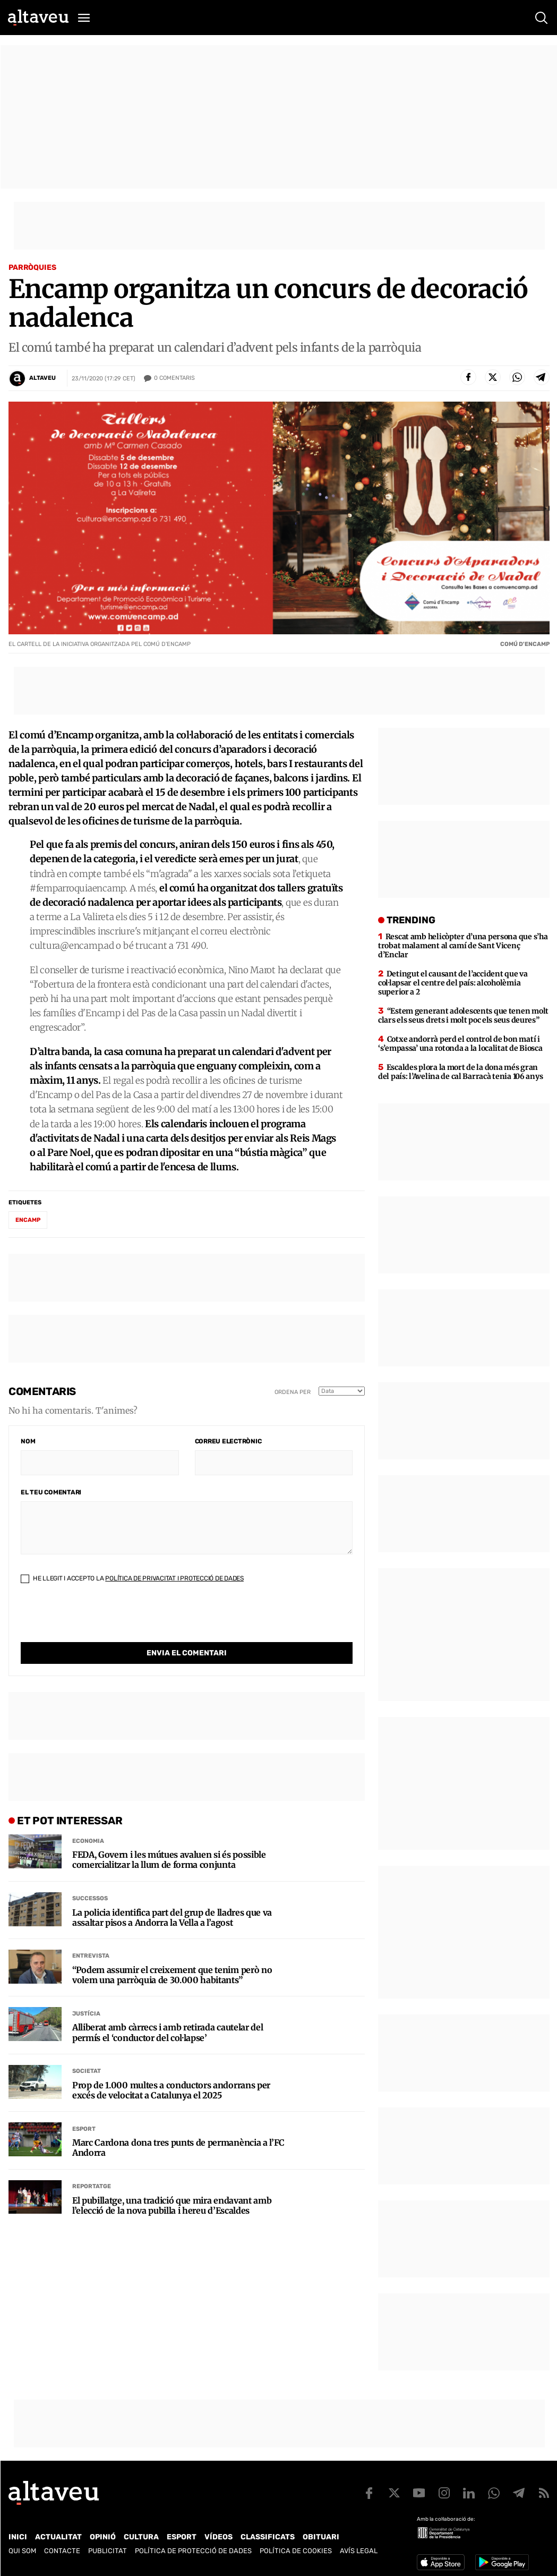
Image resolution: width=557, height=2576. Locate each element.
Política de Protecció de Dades (193, 2551)
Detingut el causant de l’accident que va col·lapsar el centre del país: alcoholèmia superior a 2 (453, 983)
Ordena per (293, 1392)
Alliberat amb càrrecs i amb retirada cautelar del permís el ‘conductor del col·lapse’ (167, 2011)
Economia (88, 1819)
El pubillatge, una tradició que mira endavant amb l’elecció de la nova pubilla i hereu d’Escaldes (171, 2184)
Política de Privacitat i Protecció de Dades (174, 1578)
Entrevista (90, 1934)
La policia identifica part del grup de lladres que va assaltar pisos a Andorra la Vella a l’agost (172, 1896)
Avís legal (359, 2551)
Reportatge (91, 2164)
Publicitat (107, 2551)
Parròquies (32, 267)
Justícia (86, 1991)
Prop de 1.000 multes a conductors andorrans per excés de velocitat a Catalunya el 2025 (171, 2069)
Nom (28, 1441)
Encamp (27, 1220)
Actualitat (58, 2536)
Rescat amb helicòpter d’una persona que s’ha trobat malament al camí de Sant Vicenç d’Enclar (462, 945)
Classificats (268, 2536)
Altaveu (42, 378)
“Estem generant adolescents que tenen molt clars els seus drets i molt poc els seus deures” (463, 1015)
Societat (86, 2049)
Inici (17, 2536)
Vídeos (218, 2536)
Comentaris (174, 378)
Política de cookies (296, 2551)
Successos (90, 1876)
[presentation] (101, 1621)
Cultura (141, 2536)
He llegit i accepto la (132, 1578)
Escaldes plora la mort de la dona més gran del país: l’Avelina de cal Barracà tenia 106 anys (460, 1071)
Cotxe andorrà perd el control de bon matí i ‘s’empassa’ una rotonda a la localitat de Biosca (460, 1043)
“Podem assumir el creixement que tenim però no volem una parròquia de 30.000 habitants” (172, 1953)
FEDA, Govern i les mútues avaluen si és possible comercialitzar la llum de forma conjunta (169, 1838)
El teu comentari (51, 1492)
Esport (84, 2107)
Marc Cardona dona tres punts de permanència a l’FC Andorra (178, 2126)
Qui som (22, 2551)
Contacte (62, 2551)
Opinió (103, 2536)
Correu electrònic (228, 1441)
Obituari (321, 2536)
